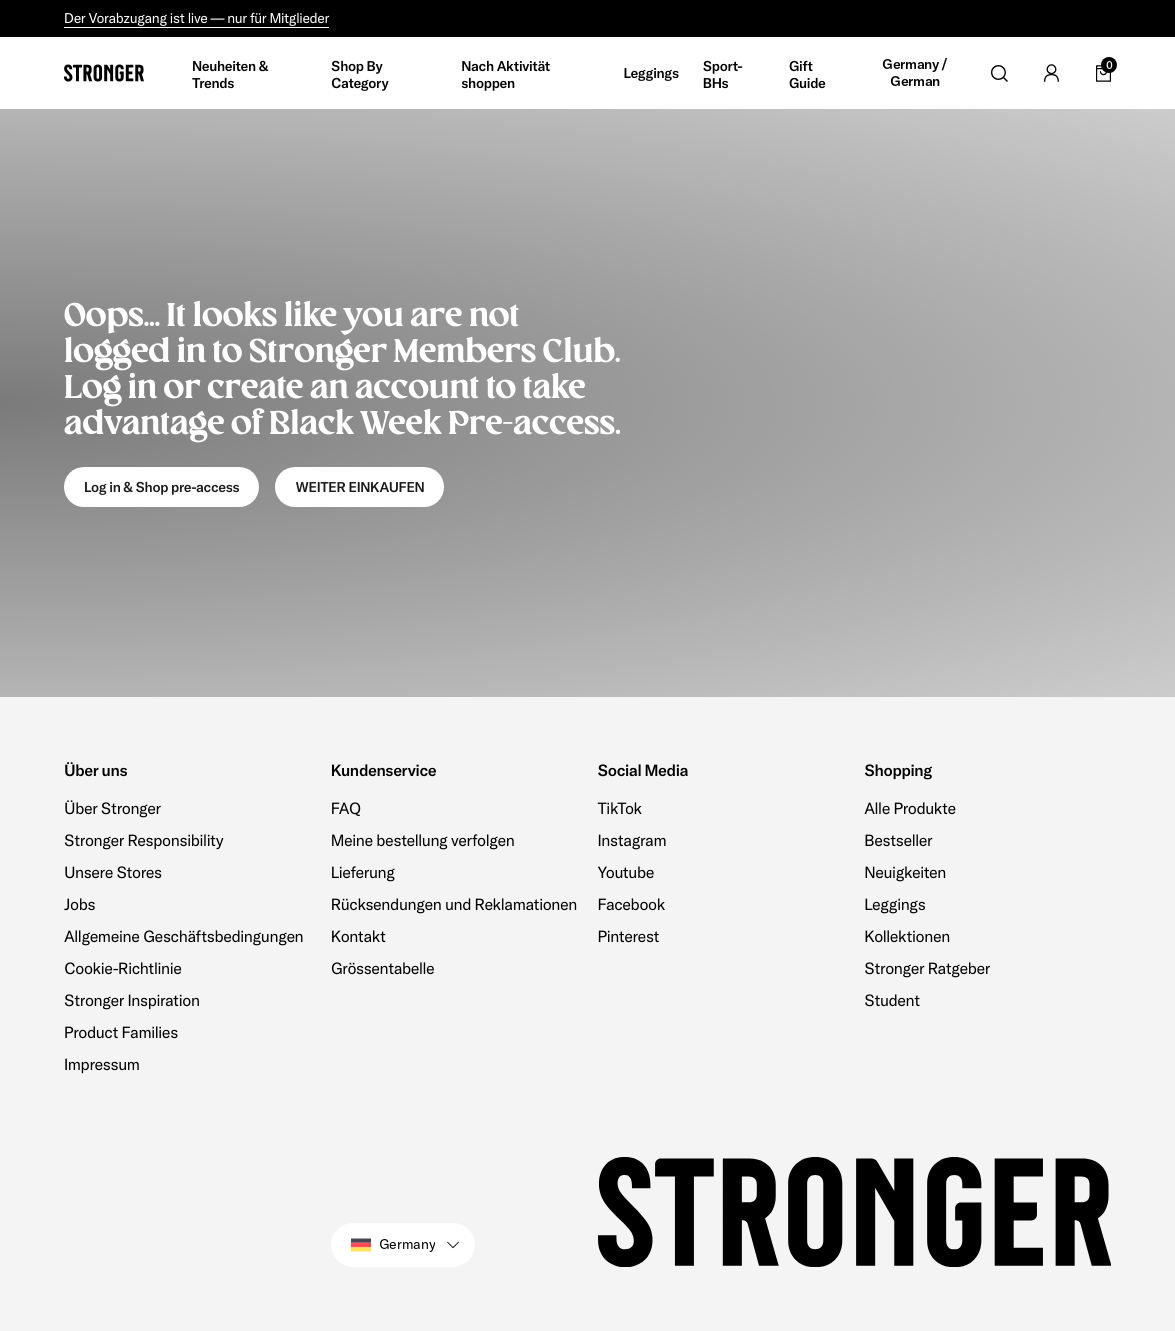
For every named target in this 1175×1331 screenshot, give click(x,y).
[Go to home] (104, 73)
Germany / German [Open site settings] (915, 73)
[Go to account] (1051, 73)
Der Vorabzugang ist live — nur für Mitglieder (196, 18)
